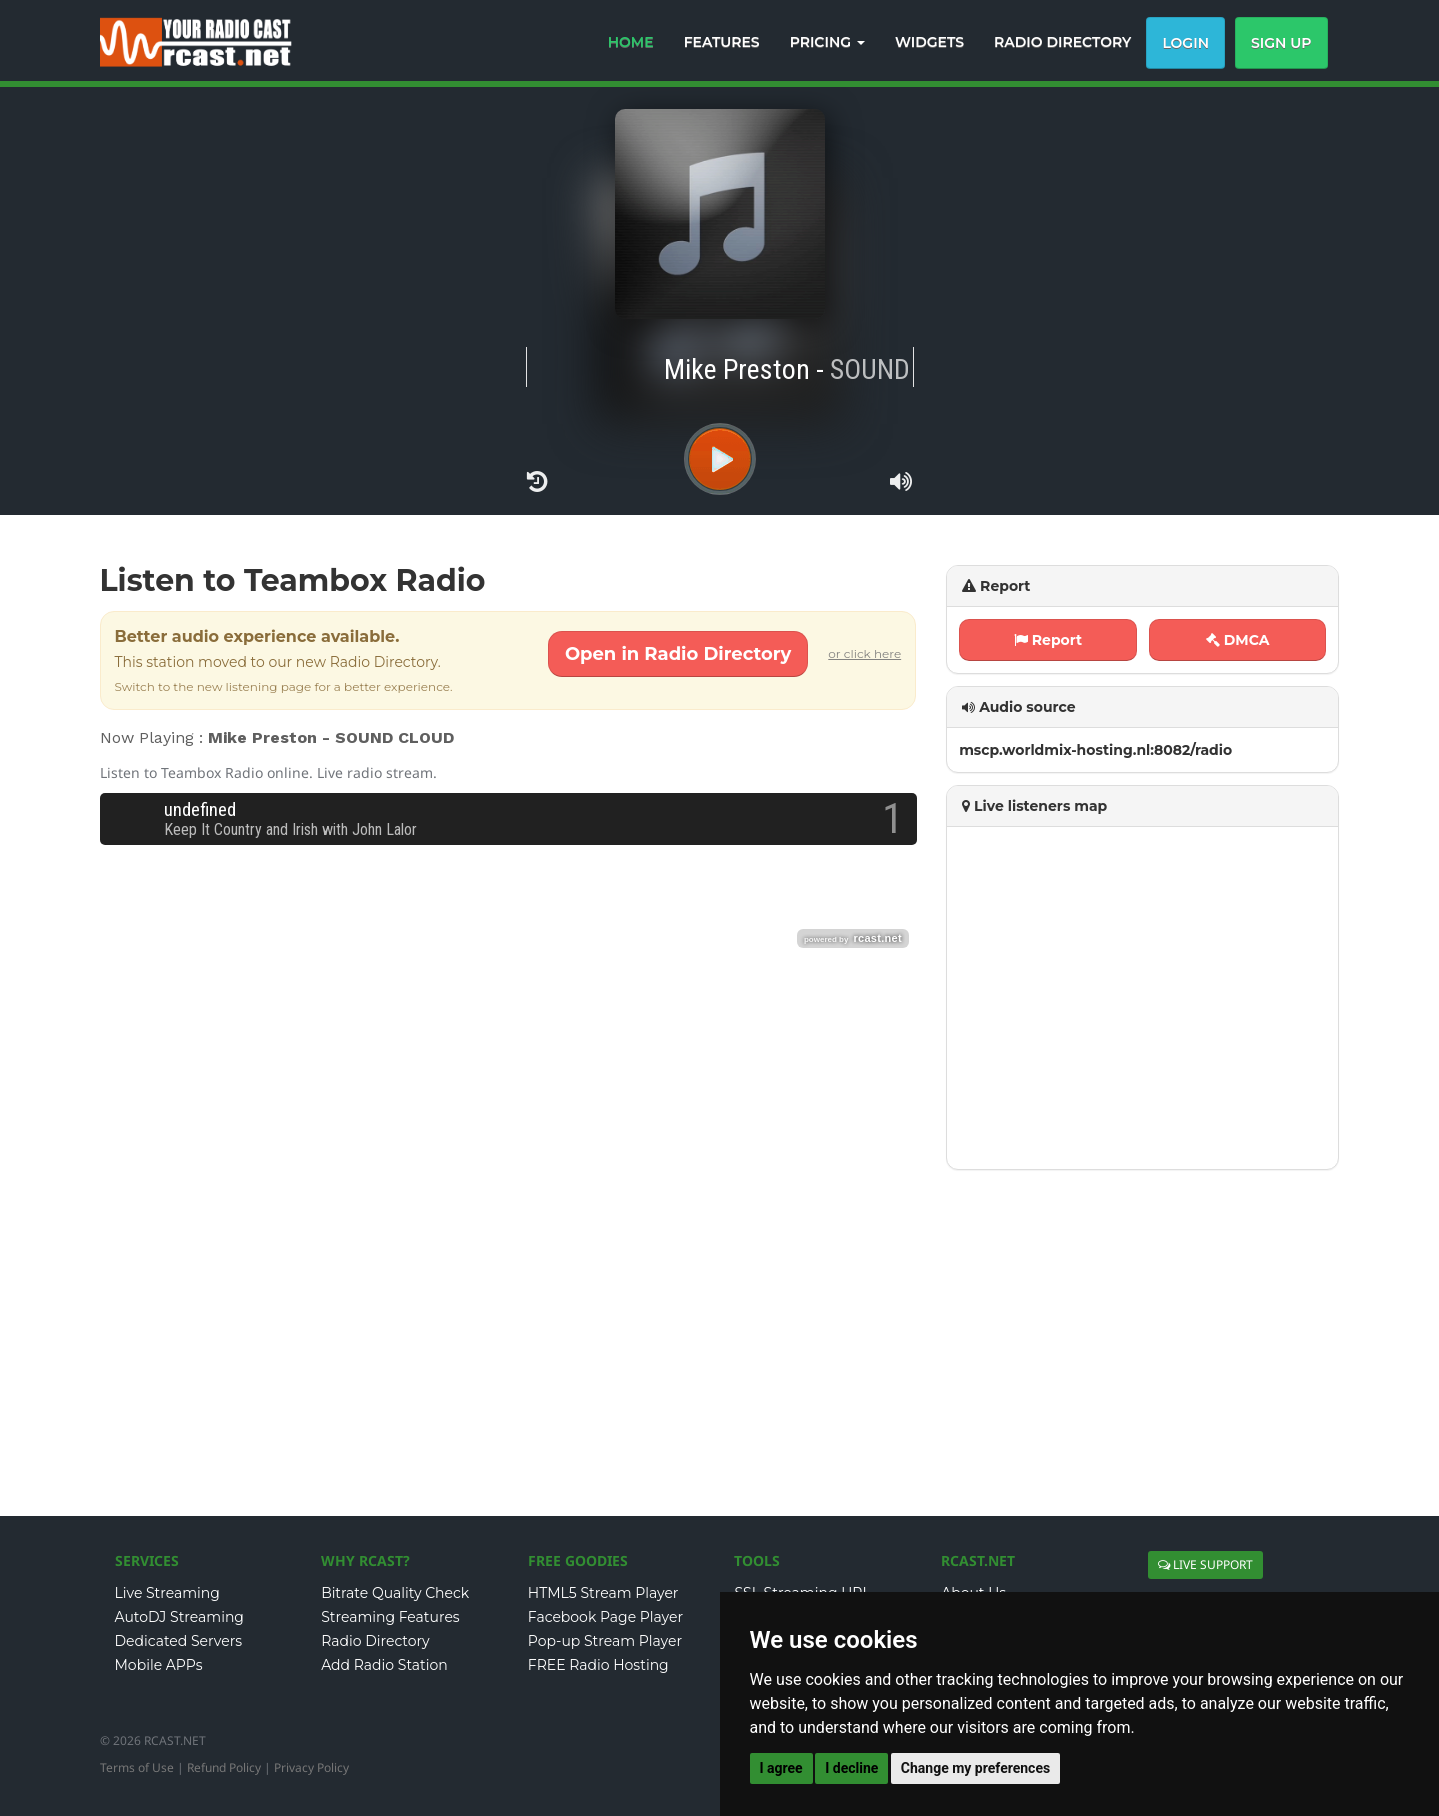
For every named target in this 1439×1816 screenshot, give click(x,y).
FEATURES (722, 42)
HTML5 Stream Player (603, 1593)
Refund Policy (224, 1767)
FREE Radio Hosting (598, 1665)
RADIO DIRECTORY (1062, 42)
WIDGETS (929, 42)
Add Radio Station (384, 1665)
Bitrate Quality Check (395, 1593)
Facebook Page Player (605, 1617)
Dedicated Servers (179, 1641)
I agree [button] (781, 1768)
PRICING (827, 42)
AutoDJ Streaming (179, 1617)
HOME (631, 42)
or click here (864, 653)
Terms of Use (137, 1767)
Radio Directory (375, 1641)
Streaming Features (390, 1617)
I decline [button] (851, 1768)
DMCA (1238, 640)
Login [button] (1185, 43)
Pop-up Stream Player (605, 1641)
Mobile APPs (159, 1665)
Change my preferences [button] (975, 1768)
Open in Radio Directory (678, 654)
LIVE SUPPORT (1205, 1564)
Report (1048, 640)
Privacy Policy (311, 1767)
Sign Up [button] (1281, 43)
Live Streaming (167, 1593)
